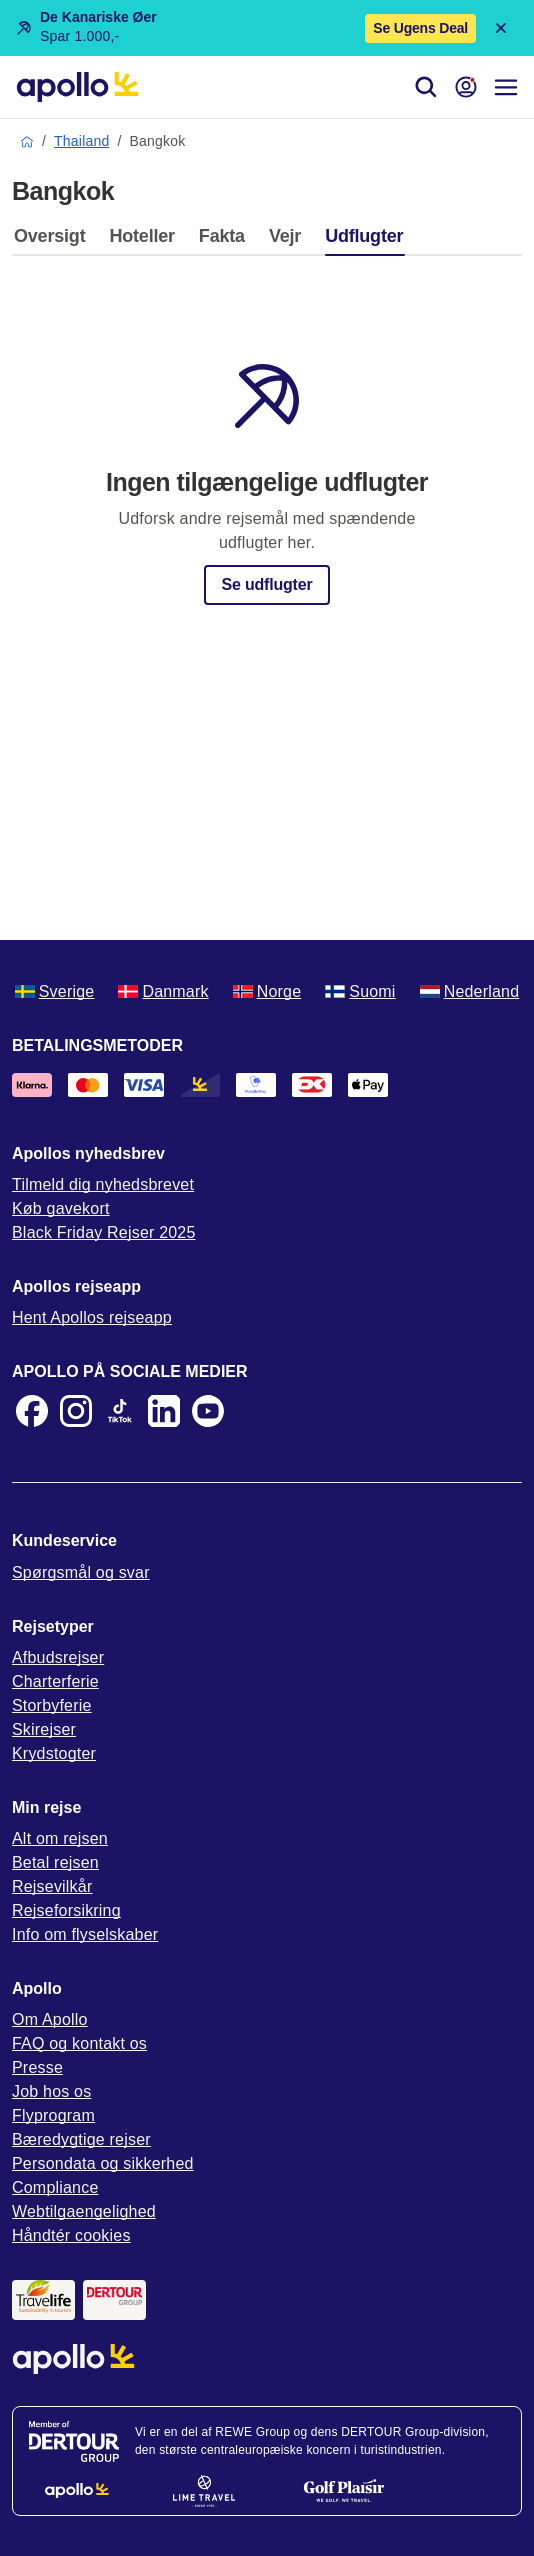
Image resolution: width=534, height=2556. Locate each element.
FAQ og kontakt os (79, 2043)
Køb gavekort (61, 1208)
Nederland (470, 991)
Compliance (55, 2187)
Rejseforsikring (66, 1910)
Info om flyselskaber (85, 1934)
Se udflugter (267, 584)
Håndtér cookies (71, 2235)
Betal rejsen (55, 1862)
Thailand (81, 141)
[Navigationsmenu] (506, 87)
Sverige (55, 991)
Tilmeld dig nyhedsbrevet (103, 1184)
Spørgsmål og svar (81, 1572)
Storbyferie (52, 1705)
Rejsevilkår (52, 1886)
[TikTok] (120, 1411)
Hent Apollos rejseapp (92, 1317)
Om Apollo (50, 2019)
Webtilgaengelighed (84, 2211)
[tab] (54, 241)
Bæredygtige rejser (81, 2139)
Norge (267, 991)
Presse (37, 2067)
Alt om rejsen (60, 1838)
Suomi (360, 991)
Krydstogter (54, 1753)
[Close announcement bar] (501, 28)
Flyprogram (53, 2115)
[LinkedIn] (164, 1411)
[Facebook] (32, 1411)
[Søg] (426, 87)
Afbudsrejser (58, 1657)
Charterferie (55, 1681)
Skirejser (44, 1729)
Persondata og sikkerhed (103, 2163)
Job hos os (51, 2091)
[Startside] (77, 87)
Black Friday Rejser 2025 (104, 1232)
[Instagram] (76, 1411)
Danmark (163, 991)
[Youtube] (208, 1411)
